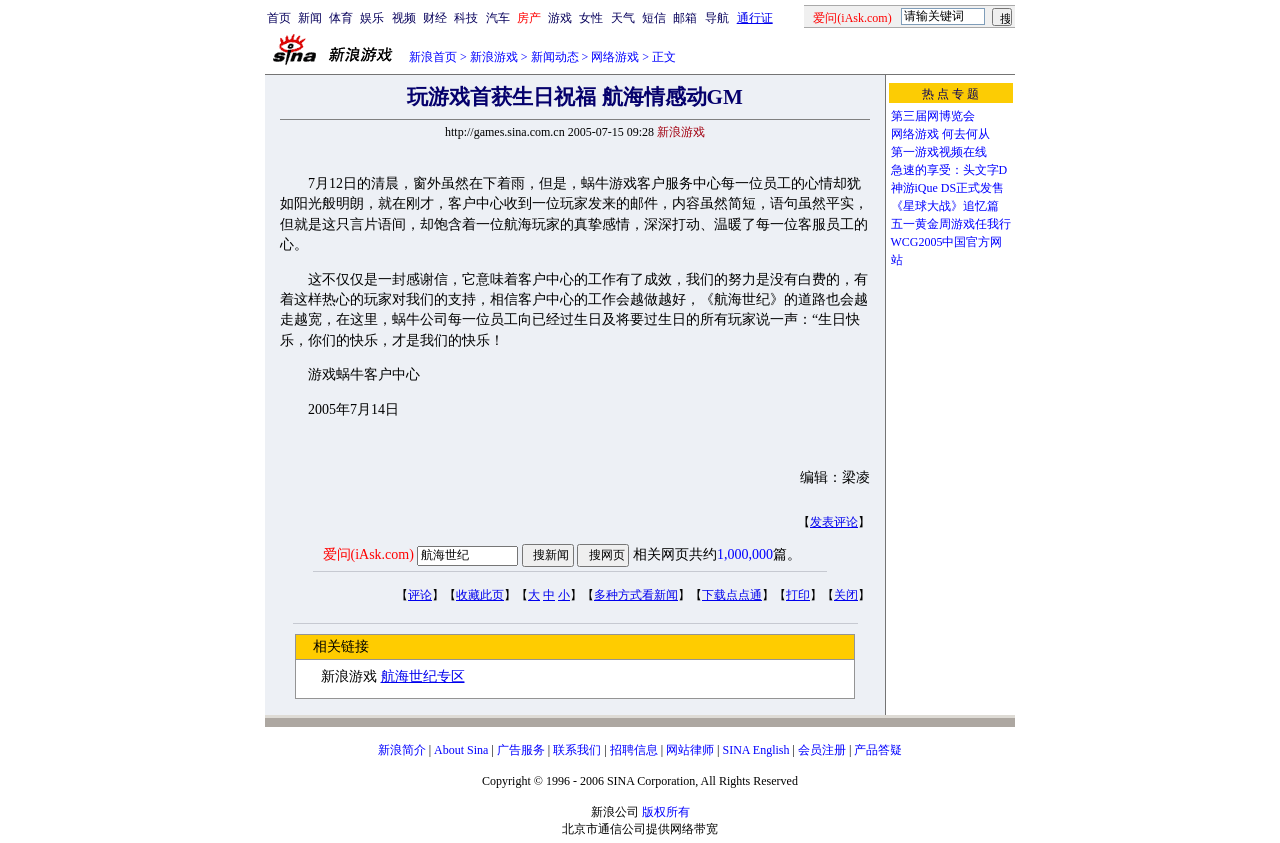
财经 (435, 18)
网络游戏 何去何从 (940, 134)
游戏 (560, 18)
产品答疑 (878, 750)
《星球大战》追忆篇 (945, 206)
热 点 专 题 (950, 94)
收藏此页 (480, 595)
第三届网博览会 (933, 116)
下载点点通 (732, 595)
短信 (654, 18)
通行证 (755, 18)
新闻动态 (555, 57)
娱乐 (372, 18)
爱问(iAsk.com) (368, 554)
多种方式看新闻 (636, 595)
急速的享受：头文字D (949, 170)
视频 (404, 18)
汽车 (498, 18)
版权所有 (666, 812)
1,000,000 (745, 554)
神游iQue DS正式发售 (948, 188)
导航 (717, 18)
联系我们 (577, 750)
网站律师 (690, 750)
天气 (623, 18)
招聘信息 (634, 750)
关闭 (846, 595)
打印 (798, 595)
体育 (341, 18)
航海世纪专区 (423, 676)
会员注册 (822, 750)
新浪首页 (433, 57)
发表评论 (834, 522)
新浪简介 (402, 750)
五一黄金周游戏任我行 (951, 224)
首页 (279, 18)
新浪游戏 (494, 57)
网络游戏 (615, 57)
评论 (420, 595)
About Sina (461, 750)
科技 (466, 18)
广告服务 (521, 750)
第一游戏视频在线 (939, 152)
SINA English (755, 750)
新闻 (310, 18)
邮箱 (685, 18)
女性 (591, 18)
